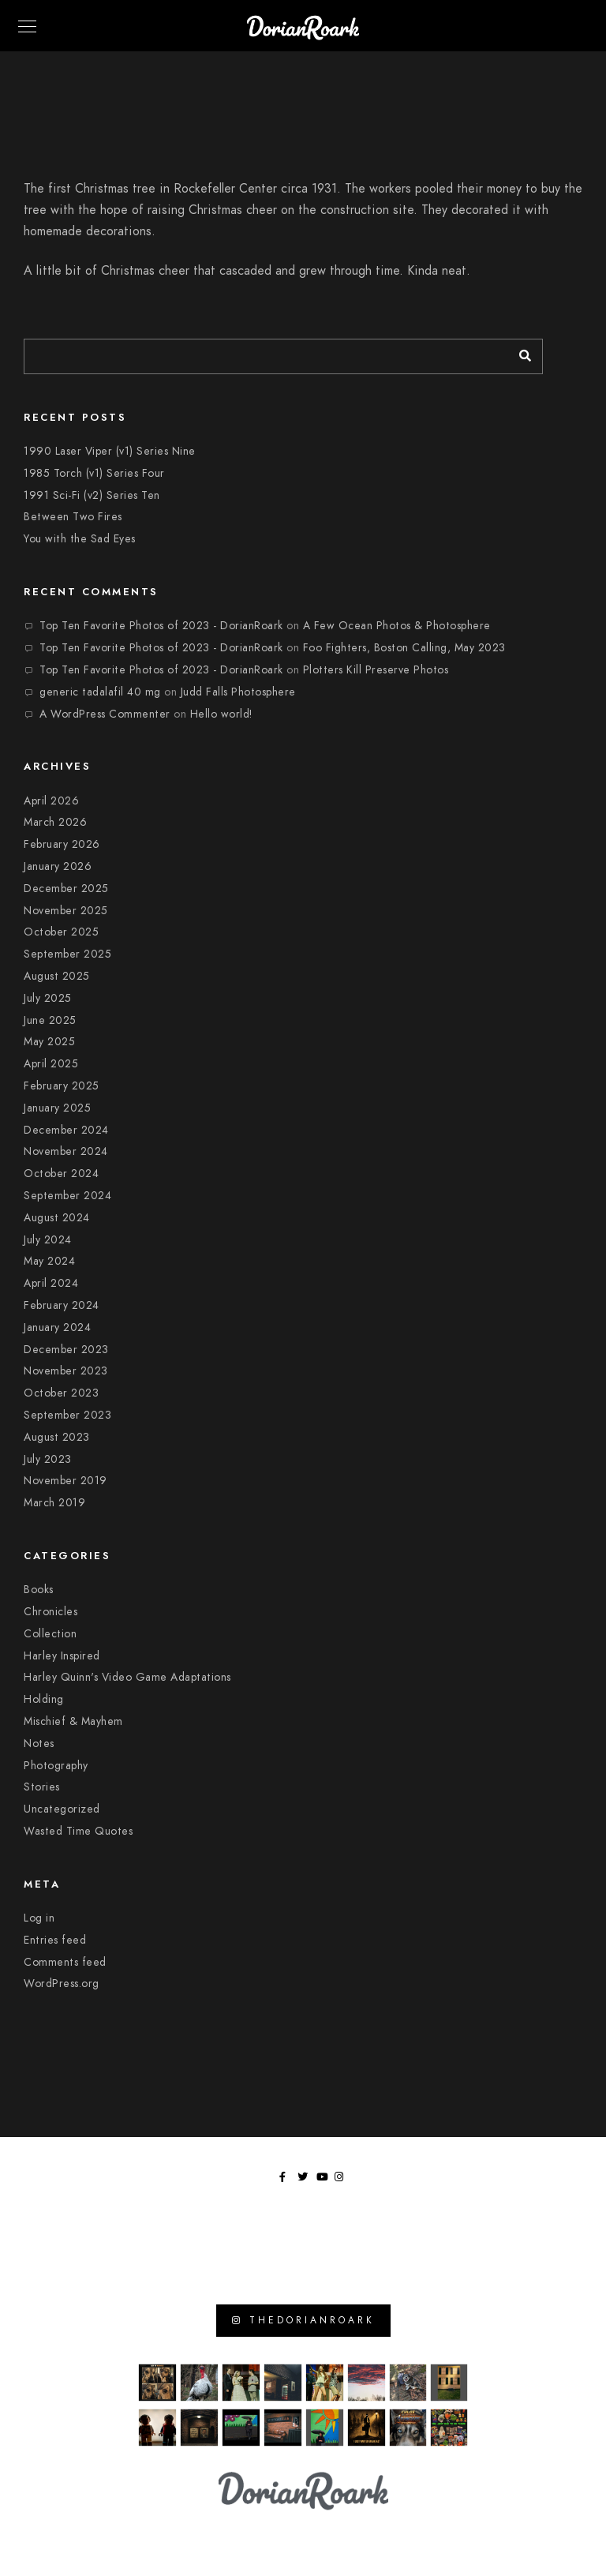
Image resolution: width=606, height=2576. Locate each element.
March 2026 (55, 822)
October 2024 (61, 1173)
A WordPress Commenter (104, 714)
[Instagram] (342, 2180)
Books (39, 1589)
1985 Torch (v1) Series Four (94, 473)
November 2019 (65, 1480)
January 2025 (57, 1108)
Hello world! (221, 714)
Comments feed (65, 1962)
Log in (39, 1917)
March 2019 (54, 1502)
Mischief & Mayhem (73, 1721)
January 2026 (58, 866)
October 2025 (61, 931)
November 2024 (66, 1151)
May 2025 (49, 1041)
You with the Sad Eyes (80, 538)
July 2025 (48, 998)
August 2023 (57, 1437)
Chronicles (50, 1611)
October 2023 (61, 1392)
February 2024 (61, 1305)
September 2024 (67, 1195)
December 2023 (66, 1349)
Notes (39, 1743)
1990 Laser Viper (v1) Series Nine (110, 451)
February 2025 (61, 1085)
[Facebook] (287, 2180)
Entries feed (55, 1940)
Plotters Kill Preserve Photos (376, 669)
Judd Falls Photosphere (238, 691)
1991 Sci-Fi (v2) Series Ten (92, 495)
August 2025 (57, 976)
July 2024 (48, 1239)
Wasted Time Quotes (78, 1831)
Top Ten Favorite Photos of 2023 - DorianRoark (161, 625)
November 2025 (66, 910)
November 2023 (66, 1370)
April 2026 (51, 800)
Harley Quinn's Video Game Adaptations (127, 1677)
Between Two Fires (73, 516)
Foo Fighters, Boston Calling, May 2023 (404, 647)
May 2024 (49, 1261)
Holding (44, 1699)
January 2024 (57, 1327)
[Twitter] (305, 2180)
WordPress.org (61, 1983)
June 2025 (50, 1020)
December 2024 (66, 1130)
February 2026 (62, 844)
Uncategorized (62, 1809)
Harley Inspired (62, 1655)
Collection (50, 1633)
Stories (42, 1786)
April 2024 (51, 1283)
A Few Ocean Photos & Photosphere (397, 625)
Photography (56, 1765)
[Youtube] (324, 2180)
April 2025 (51, 1063)
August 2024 (57, 1217)
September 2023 (67, 1415)
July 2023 (48, 1459)
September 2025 (67, 954)
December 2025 (66, 888)
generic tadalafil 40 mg (100, 691)
